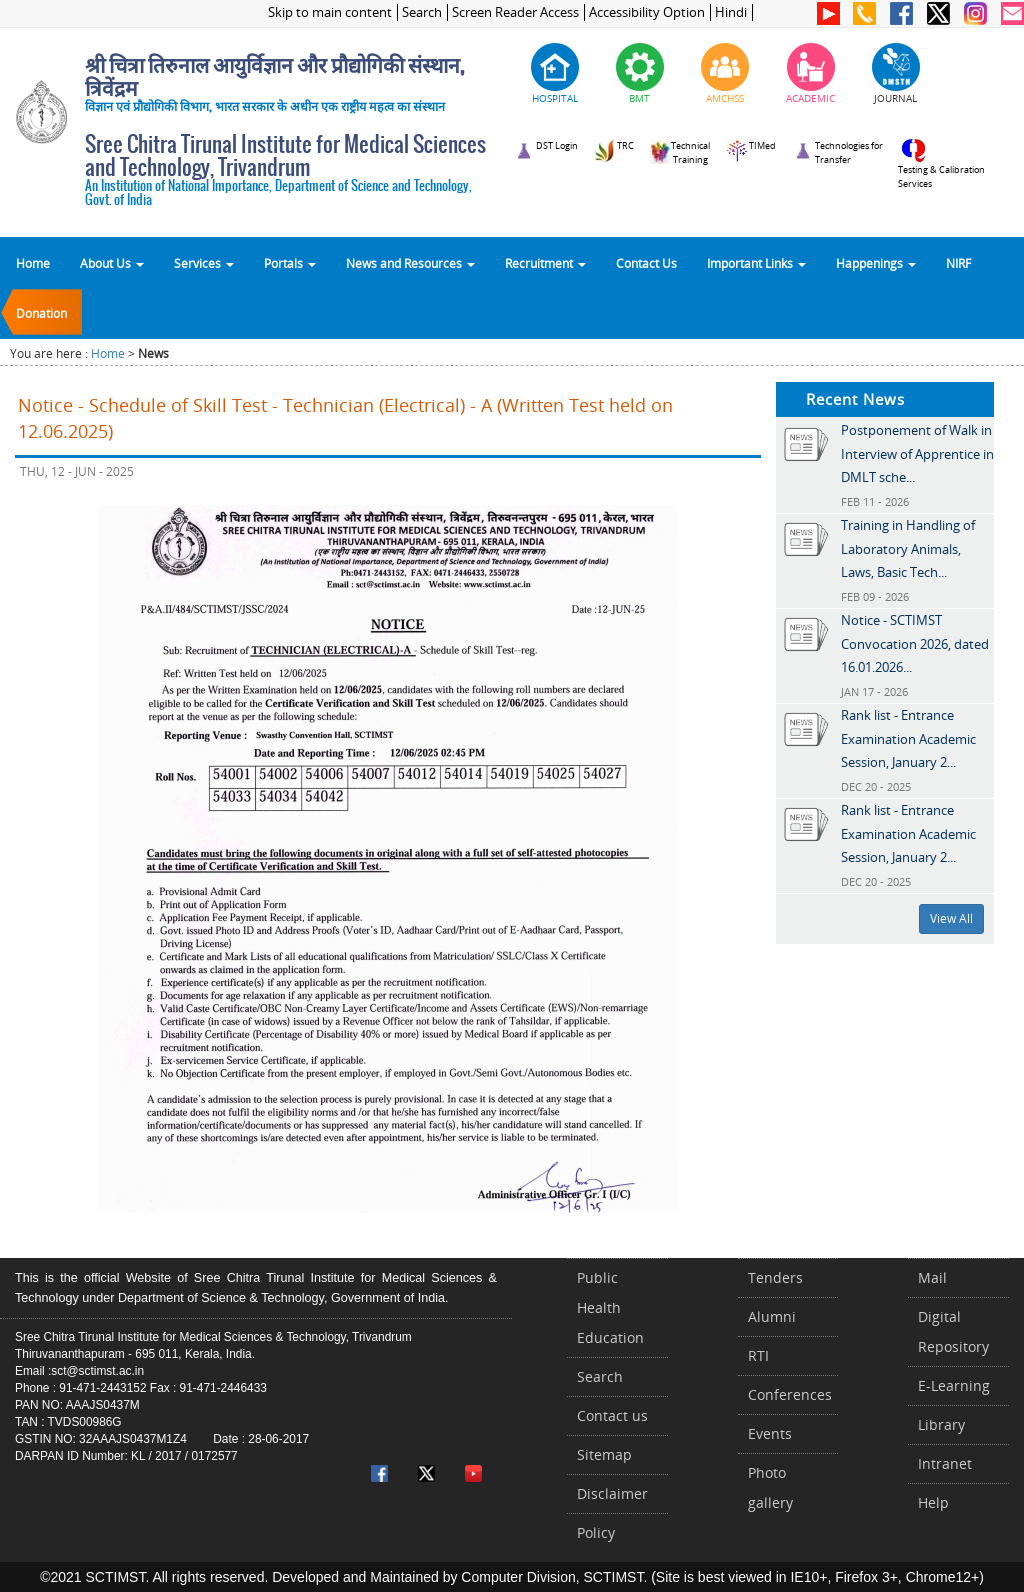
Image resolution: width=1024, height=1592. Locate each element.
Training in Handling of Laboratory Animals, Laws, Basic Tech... (908, 548)
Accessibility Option (647, 12)
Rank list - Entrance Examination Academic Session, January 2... (908, 738)
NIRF (958, 263)
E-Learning (954, 1385)
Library (941, 1424)
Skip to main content (330, 12)
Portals (290, 263)
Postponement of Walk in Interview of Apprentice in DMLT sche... (917, 453)
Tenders (775, 1277)
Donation (41, 313)
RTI (758, 1355)
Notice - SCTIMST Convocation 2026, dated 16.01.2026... (915, 643)
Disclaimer (612, 1493)
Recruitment (545, 263)
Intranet (945, 1463)
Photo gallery (770, 1487)
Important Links (756, 263)
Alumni (772, 1316)
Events (770, 1433)
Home (33, 263)
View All (951, 918)
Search (422, 12)
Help (933, 1502)
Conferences (790, 1394)
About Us (112, 263)
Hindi (731, 12)
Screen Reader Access (515, 12)
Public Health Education (610, 1307)
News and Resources (410, 263)
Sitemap (604, 1454)
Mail (932, 1277)
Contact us (612, 1415)
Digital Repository (953, 1331)
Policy (596, 1532)
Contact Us (646, 263)
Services (204, 263)
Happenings (876, 263)
